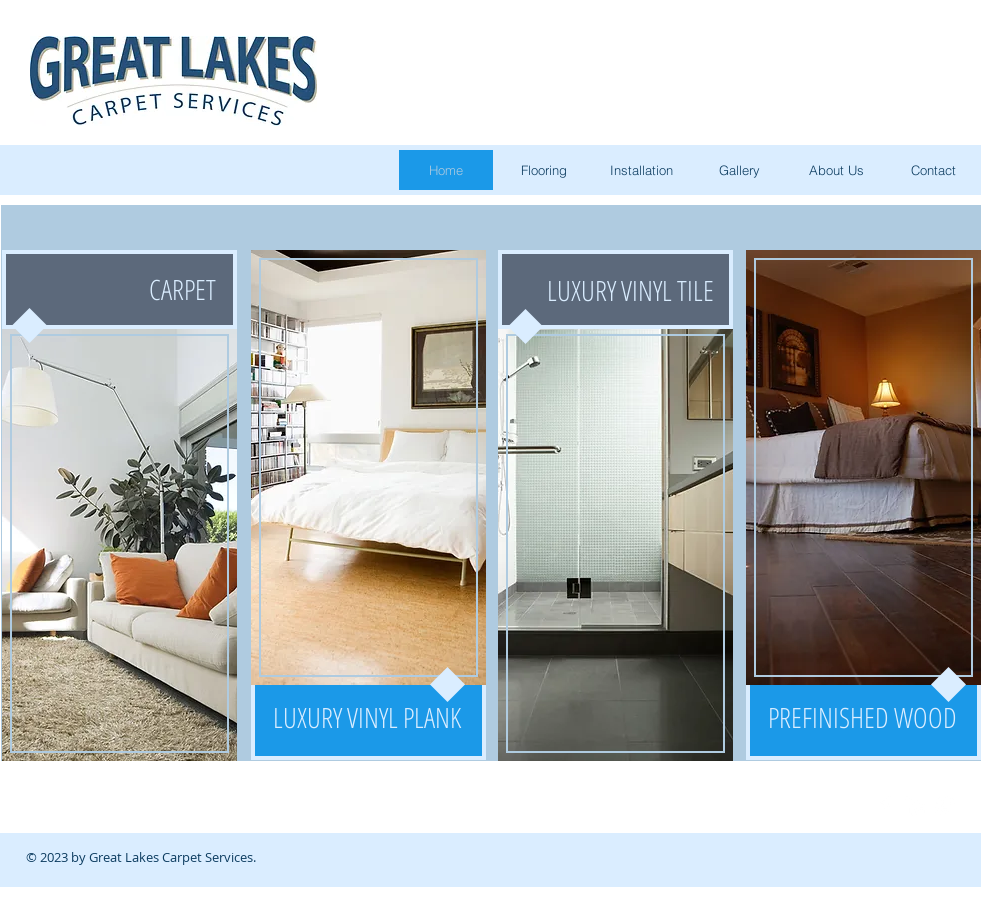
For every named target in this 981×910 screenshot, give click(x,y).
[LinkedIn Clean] (915, 806)
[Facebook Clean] (885, 806)
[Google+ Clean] (945, 806)
